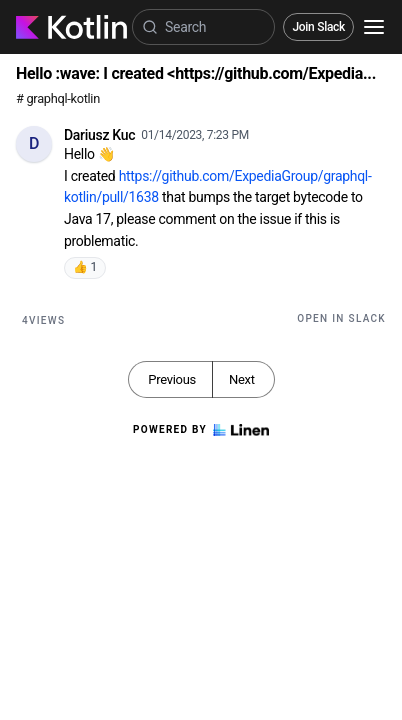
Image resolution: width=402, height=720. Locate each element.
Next (242, 379)
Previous (172, 379)
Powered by (201, 430)
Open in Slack (341, 318)
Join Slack (318, 27)
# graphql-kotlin (58, 98)
